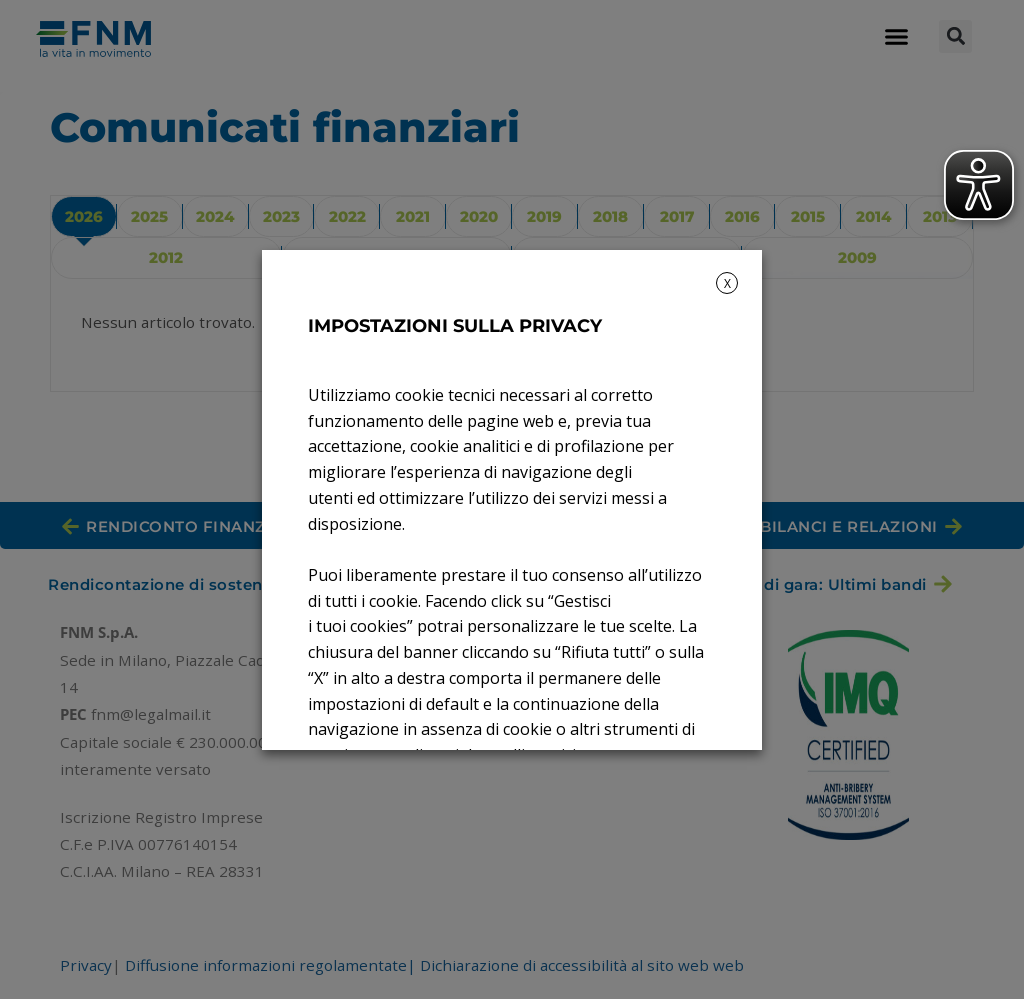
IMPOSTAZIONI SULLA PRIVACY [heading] (455, 326)
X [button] (727, 283)
